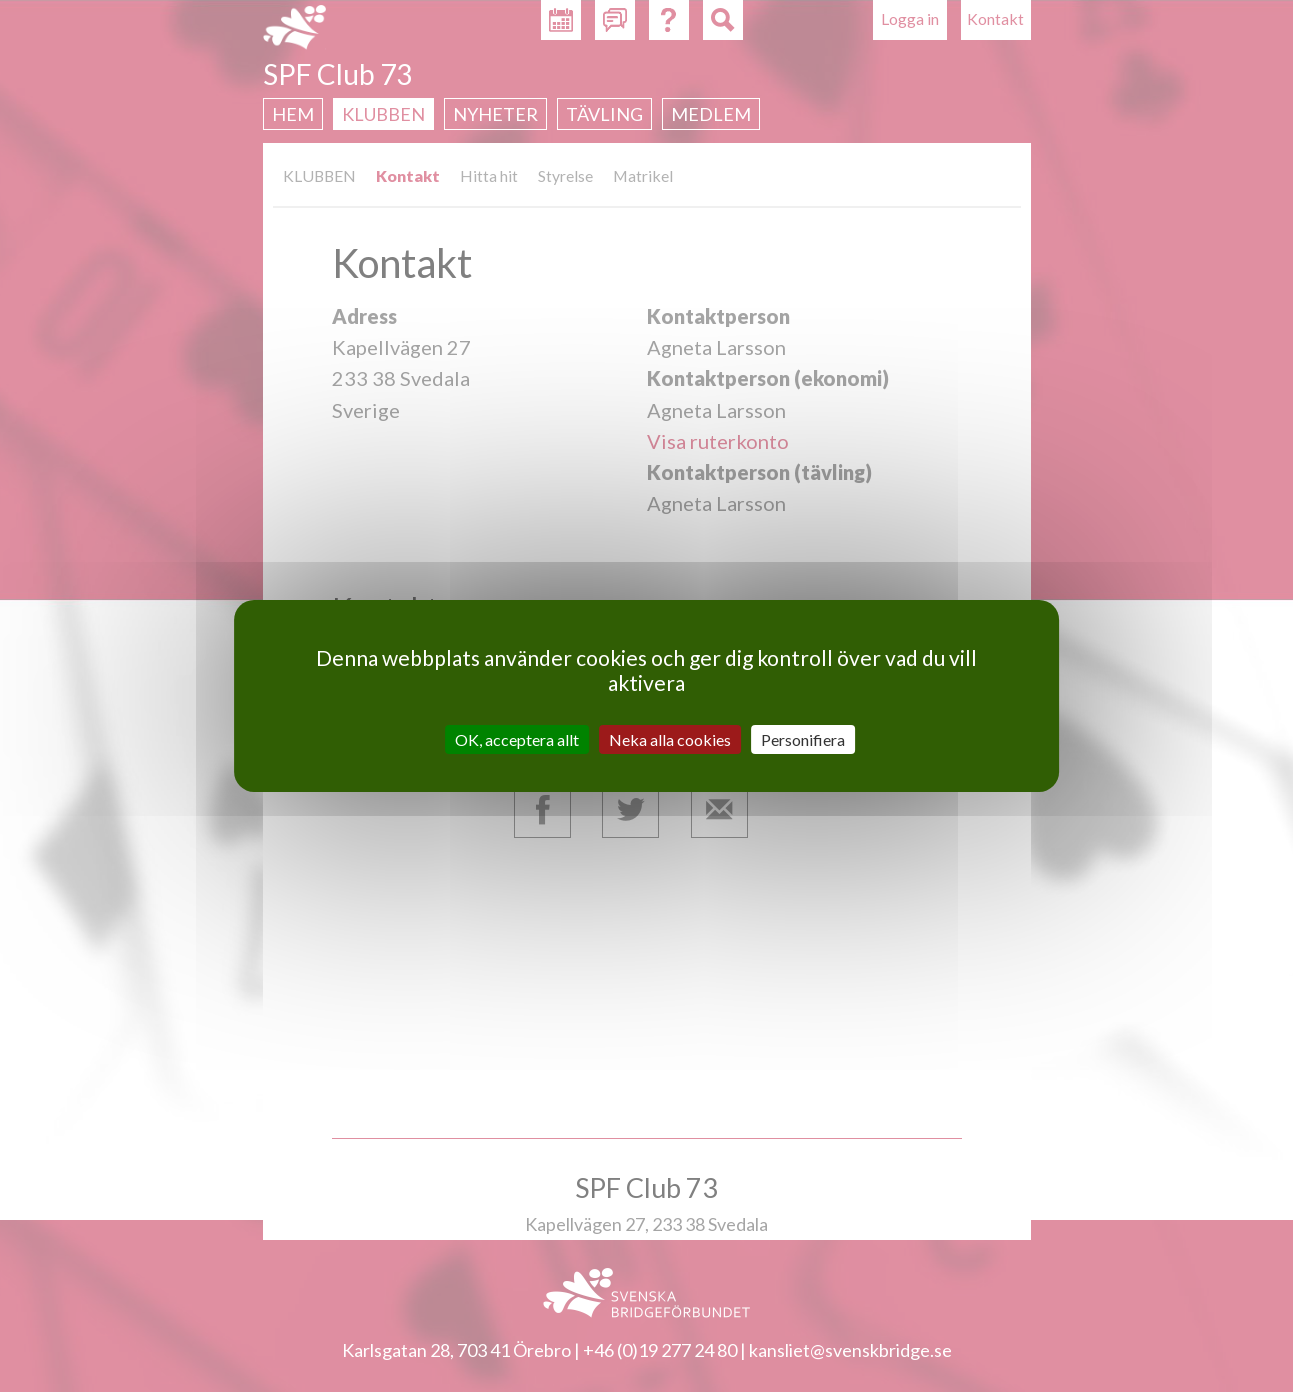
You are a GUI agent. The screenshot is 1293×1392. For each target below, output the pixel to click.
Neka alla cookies (670, 739)
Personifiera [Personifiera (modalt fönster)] (803, 739)
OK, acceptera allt (517, 739)
